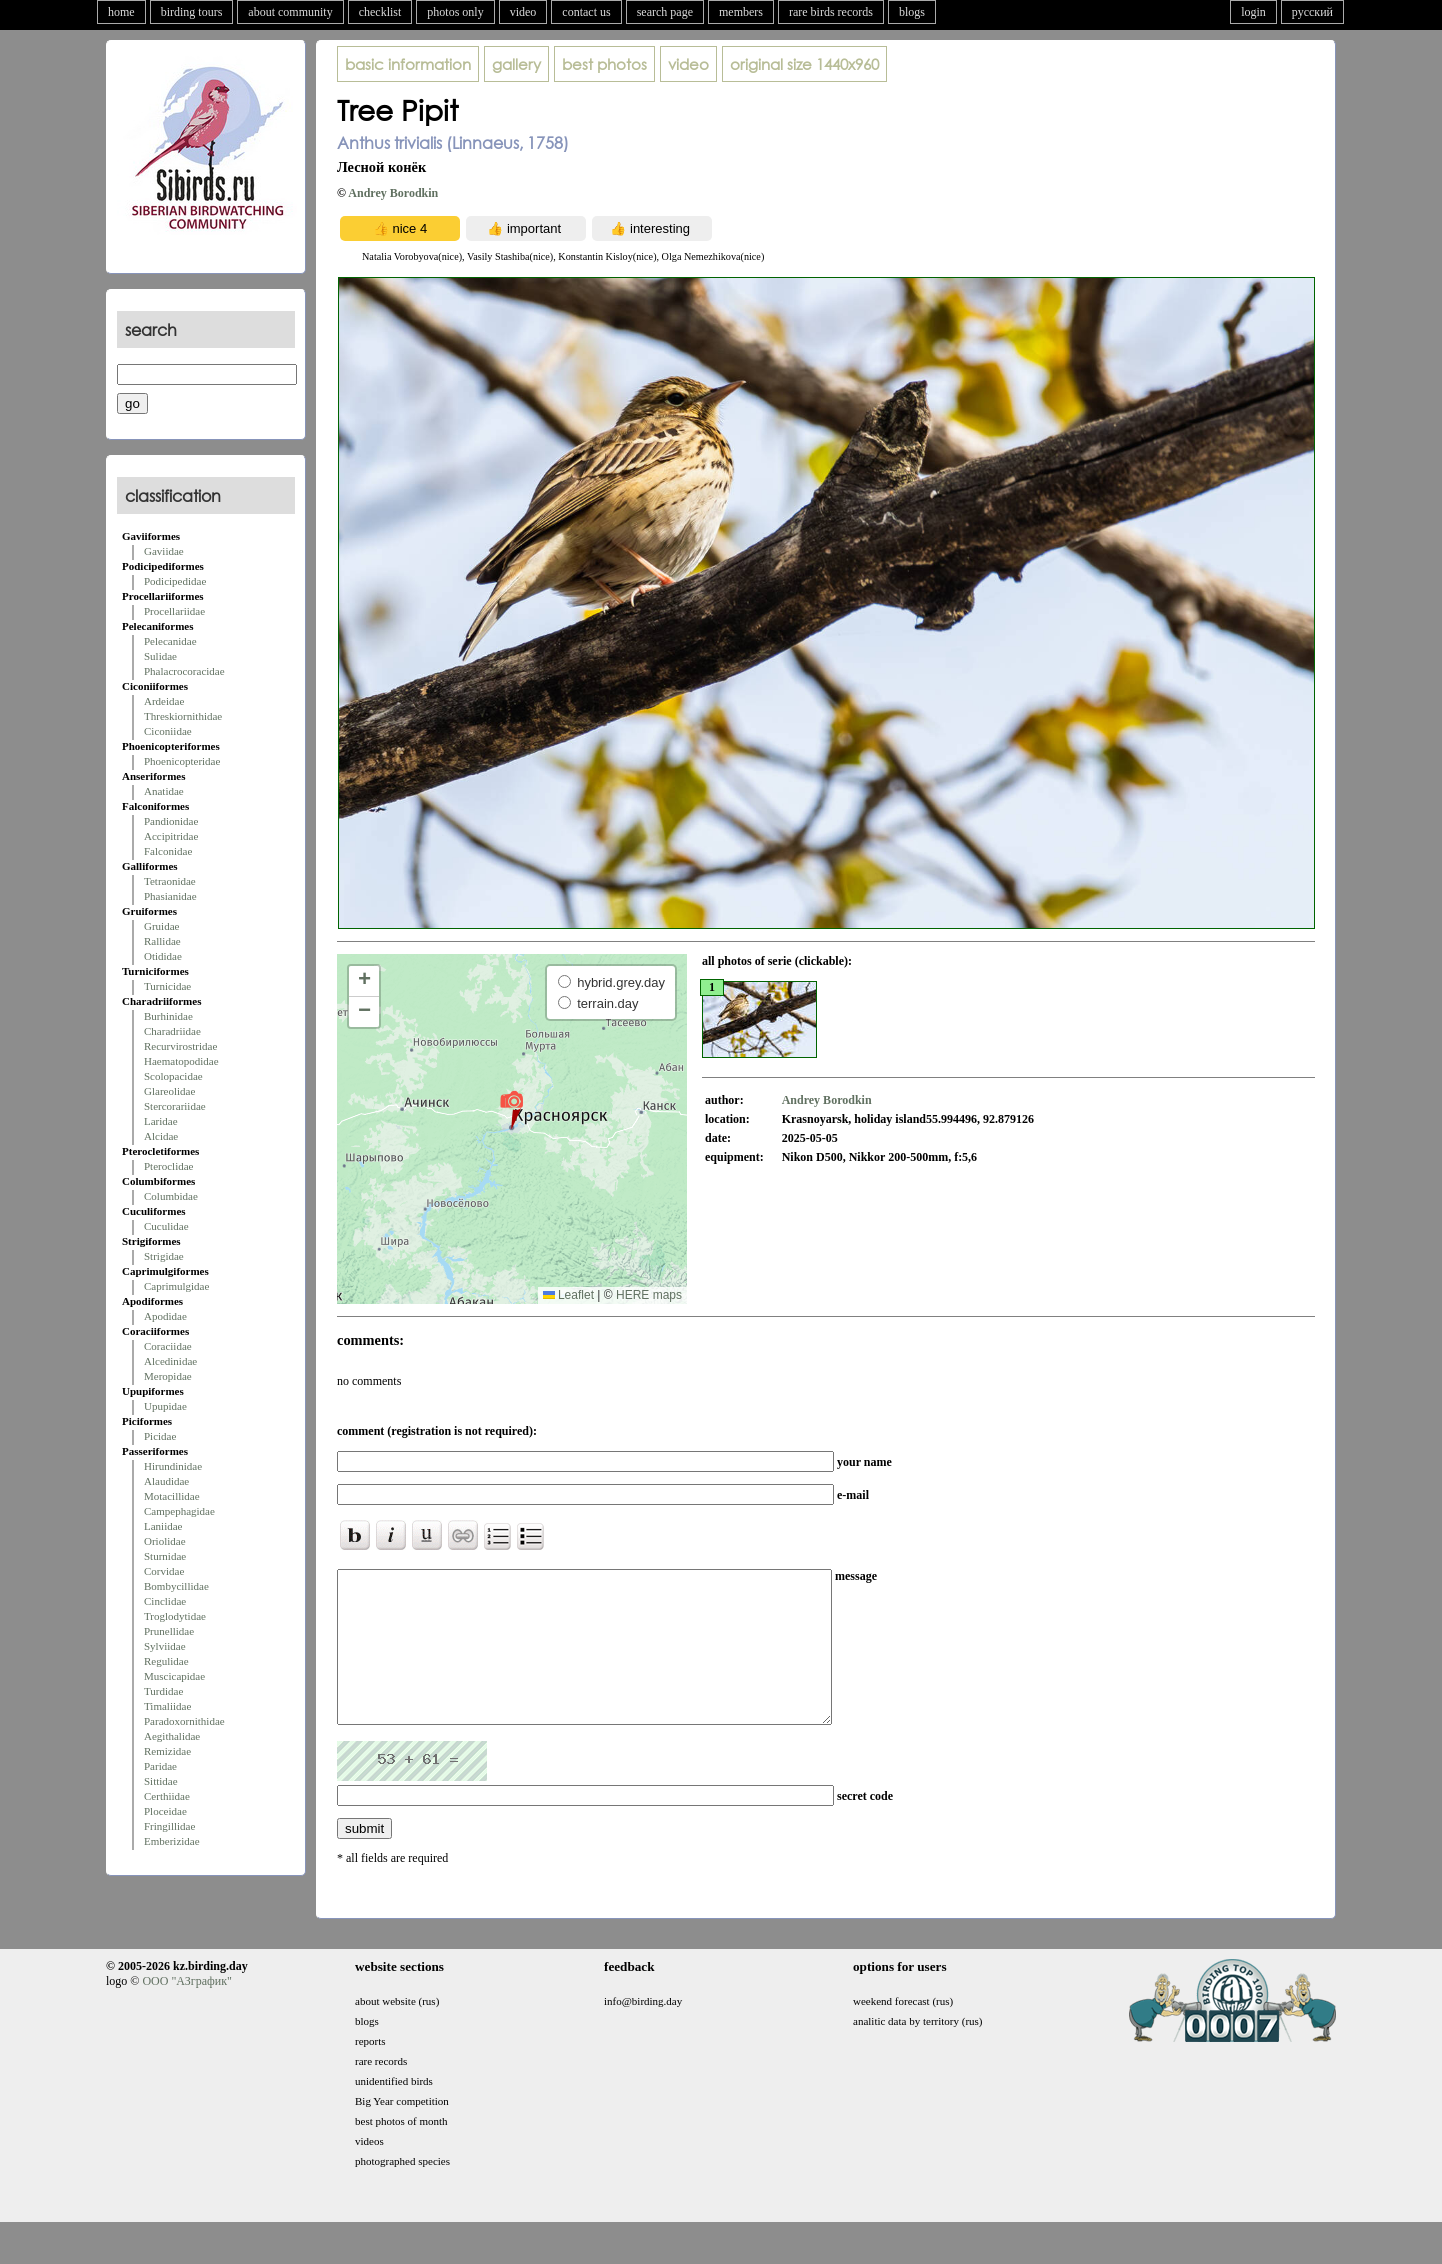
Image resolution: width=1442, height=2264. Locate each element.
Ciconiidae (168, 731)
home (121, 12)
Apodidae (165, 1316)
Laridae (161, 1121)
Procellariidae (174, 611)
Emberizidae (172, 1841)
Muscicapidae (174, 1676)
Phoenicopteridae (182, 761)
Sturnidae (165, 1556)
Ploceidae (165, 1811)
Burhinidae (168, 1016)
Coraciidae (168, 1346)
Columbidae (171, 1196)
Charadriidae (172, 1031)
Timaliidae (167, 1706)
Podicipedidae (175, 581)
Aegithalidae (172, 1736)
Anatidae (164, 791)
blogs (912, 12)
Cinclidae (165, 1601)
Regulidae (166, 1661)
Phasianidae (170, 896)
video (523, 12)
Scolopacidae (173, 1076)
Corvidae (164, 1571)
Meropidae (168, 1376)
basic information (408, 64)
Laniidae (163, 1526)
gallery (516, 64)
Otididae (163, 956)
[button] (511, 1109)
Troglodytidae (175, 1616)
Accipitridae (171, 836)
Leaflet (568, 1295)
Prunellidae (169, 1631)
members (741, 12)
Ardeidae (164, 701)
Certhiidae (167, 1796)
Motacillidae (172, 1496)
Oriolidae (165, 1541)
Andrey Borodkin (393, 193)
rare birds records (831, 12)
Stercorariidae (175, 1106)
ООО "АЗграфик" (186, 2011)
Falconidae (168, 851)
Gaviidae (164, 551)
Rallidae (162, 941)
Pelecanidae (170, 641)
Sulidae (160, 656)
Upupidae (165, 1406)
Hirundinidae (173, 1466)
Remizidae (167, 1751)
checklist (380, 12)
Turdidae (163, 1691)
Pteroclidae (168, 1166)
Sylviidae (165, 1646)
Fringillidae (169, 1826)
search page (665, 12)
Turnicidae (167, 986)
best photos (604, 64)
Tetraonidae (170, 881)
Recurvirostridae (180, 1046)
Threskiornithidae (183, 716)
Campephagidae (179, 1511)
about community (290, 12)
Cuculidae (166, 1226)
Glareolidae (169, 1091)
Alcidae (161, 1136)
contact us (586, 12)
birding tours (192, 12)
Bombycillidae (176, 1586)
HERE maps (649, 1295)
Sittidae (161, 1781)
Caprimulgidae (176, 1286)
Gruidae (161, 926)
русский (1312, 12)
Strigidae (164, 1256)
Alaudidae (166, 1481)
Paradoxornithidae (184, 1721)
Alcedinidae (170, 1361)
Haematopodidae (181, 1061)
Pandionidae (171, 821)
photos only (455, 12)
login (1253, 12)
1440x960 (804, 64)
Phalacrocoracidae (184, 671)
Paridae (160, 1766)
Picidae (160, 1436)
